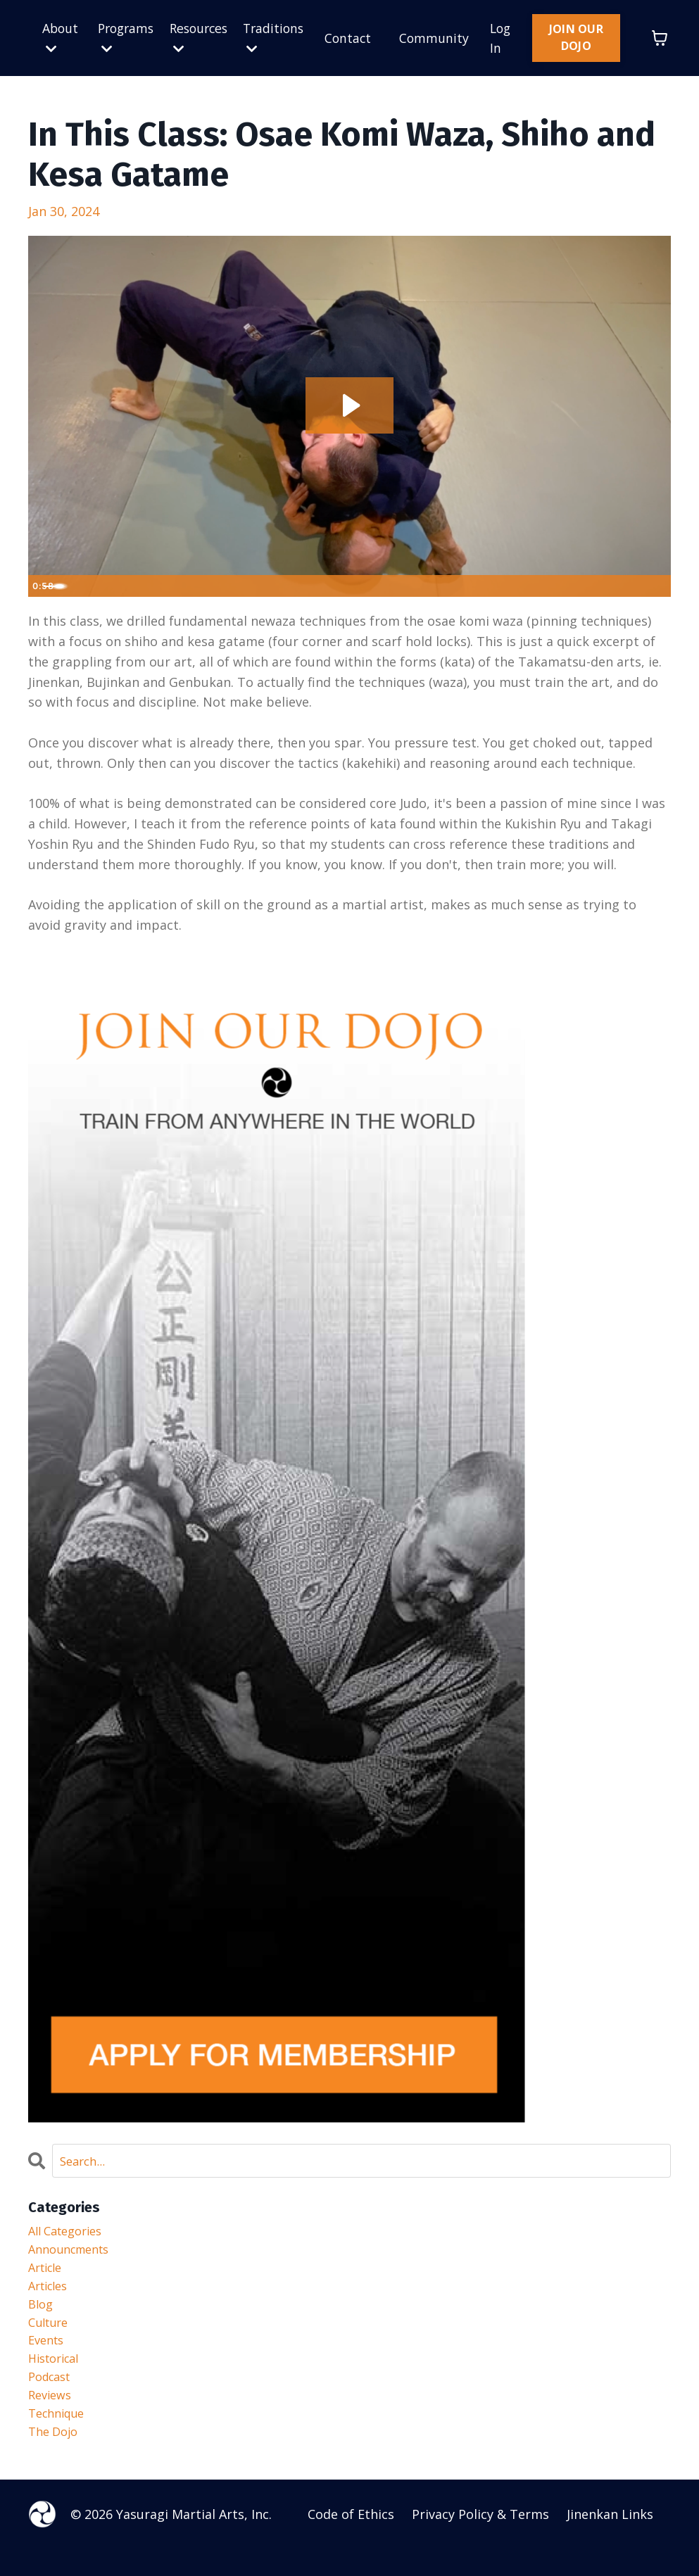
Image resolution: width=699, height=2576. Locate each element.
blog (42, 2315)
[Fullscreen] (657, 586)
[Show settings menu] (629, 586)
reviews (52, 2416)
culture (50, 2336)
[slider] (334, 586)
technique (60, 2437)
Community (442, 38)
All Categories (70, 2234)
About (61, 38)
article (48, 2274)
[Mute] (601, 586)
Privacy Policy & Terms (480, 2540)
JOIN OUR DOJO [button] (580, 38)
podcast (52, 2396)
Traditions (278, 38)
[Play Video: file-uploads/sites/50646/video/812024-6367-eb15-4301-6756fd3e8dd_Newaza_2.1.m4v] (349, 405)
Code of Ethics (351, 2540)
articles (51, 2295)
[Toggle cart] (659, 38)
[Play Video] (41, 586)
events (48, 2356)
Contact (355, 38)
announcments (74, 2255)
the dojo (55, 2457)
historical (57, 2376)
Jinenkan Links (610, 2540)
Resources (201, 38)
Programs (126, 38)
